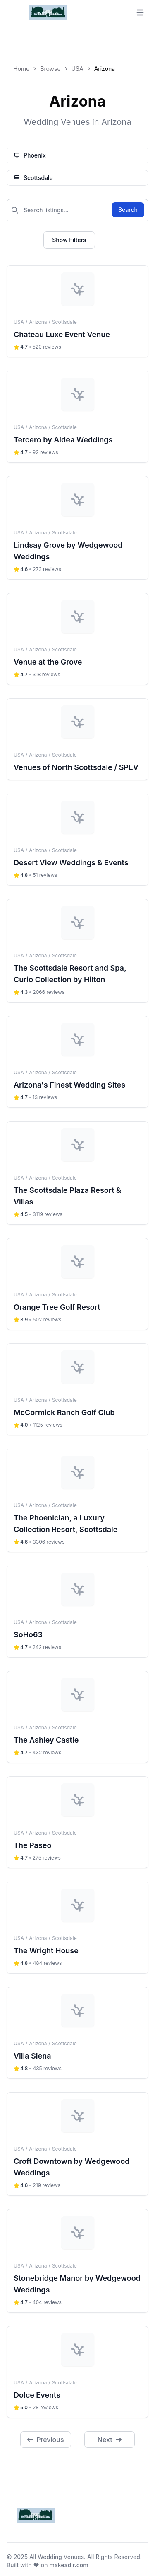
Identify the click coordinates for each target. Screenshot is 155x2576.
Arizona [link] (104, 68)
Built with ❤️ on (47, 2565)
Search (128, 209)
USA (77, 68)
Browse (50, 68)
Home (21, 68)
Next (110, 2439)
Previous (45, 2439)
